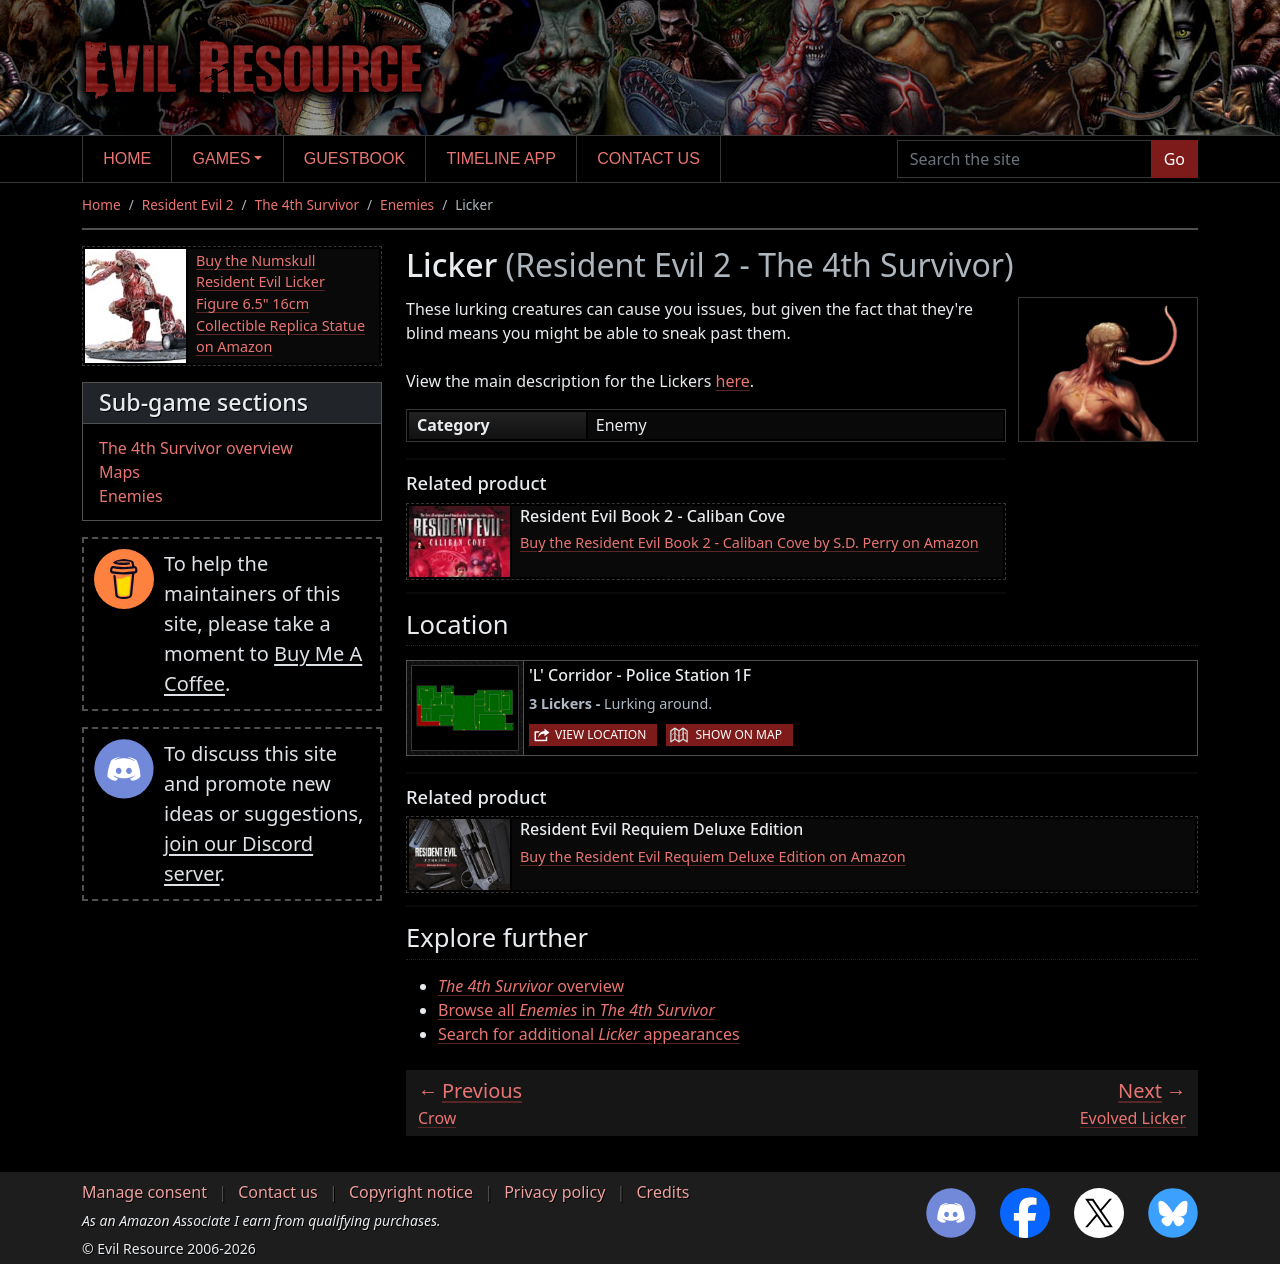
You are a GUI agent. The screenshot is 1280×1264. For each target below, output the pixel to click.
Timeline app (501, 158)
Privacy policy (554, 1192)
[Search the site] (1024, 159)
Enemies (407, 204)
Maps (119, 472)
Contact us (648, 158)
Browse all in (576, 1010)
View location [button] (600, 734)
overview (531, 986)
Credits (662, 1192)
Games (222, 158)
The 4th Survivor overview (196, 448)
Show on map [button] (738, 734)
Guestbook (354, 158)
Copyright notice (411, 1192)
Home (127, 158)
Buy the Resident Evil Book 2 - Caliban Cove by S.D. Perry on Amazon (749, 542)
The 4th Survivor (307, 204)
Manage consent (144, 1192)
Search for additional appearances (589, 1034)
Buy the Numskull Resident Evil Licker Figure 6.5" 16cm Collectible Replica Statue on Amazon (280, 303)
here (733, 381)
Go (1174, 159)
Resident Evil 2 (188, 204)
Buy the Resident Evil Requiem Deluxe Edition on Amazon (713, 856)
